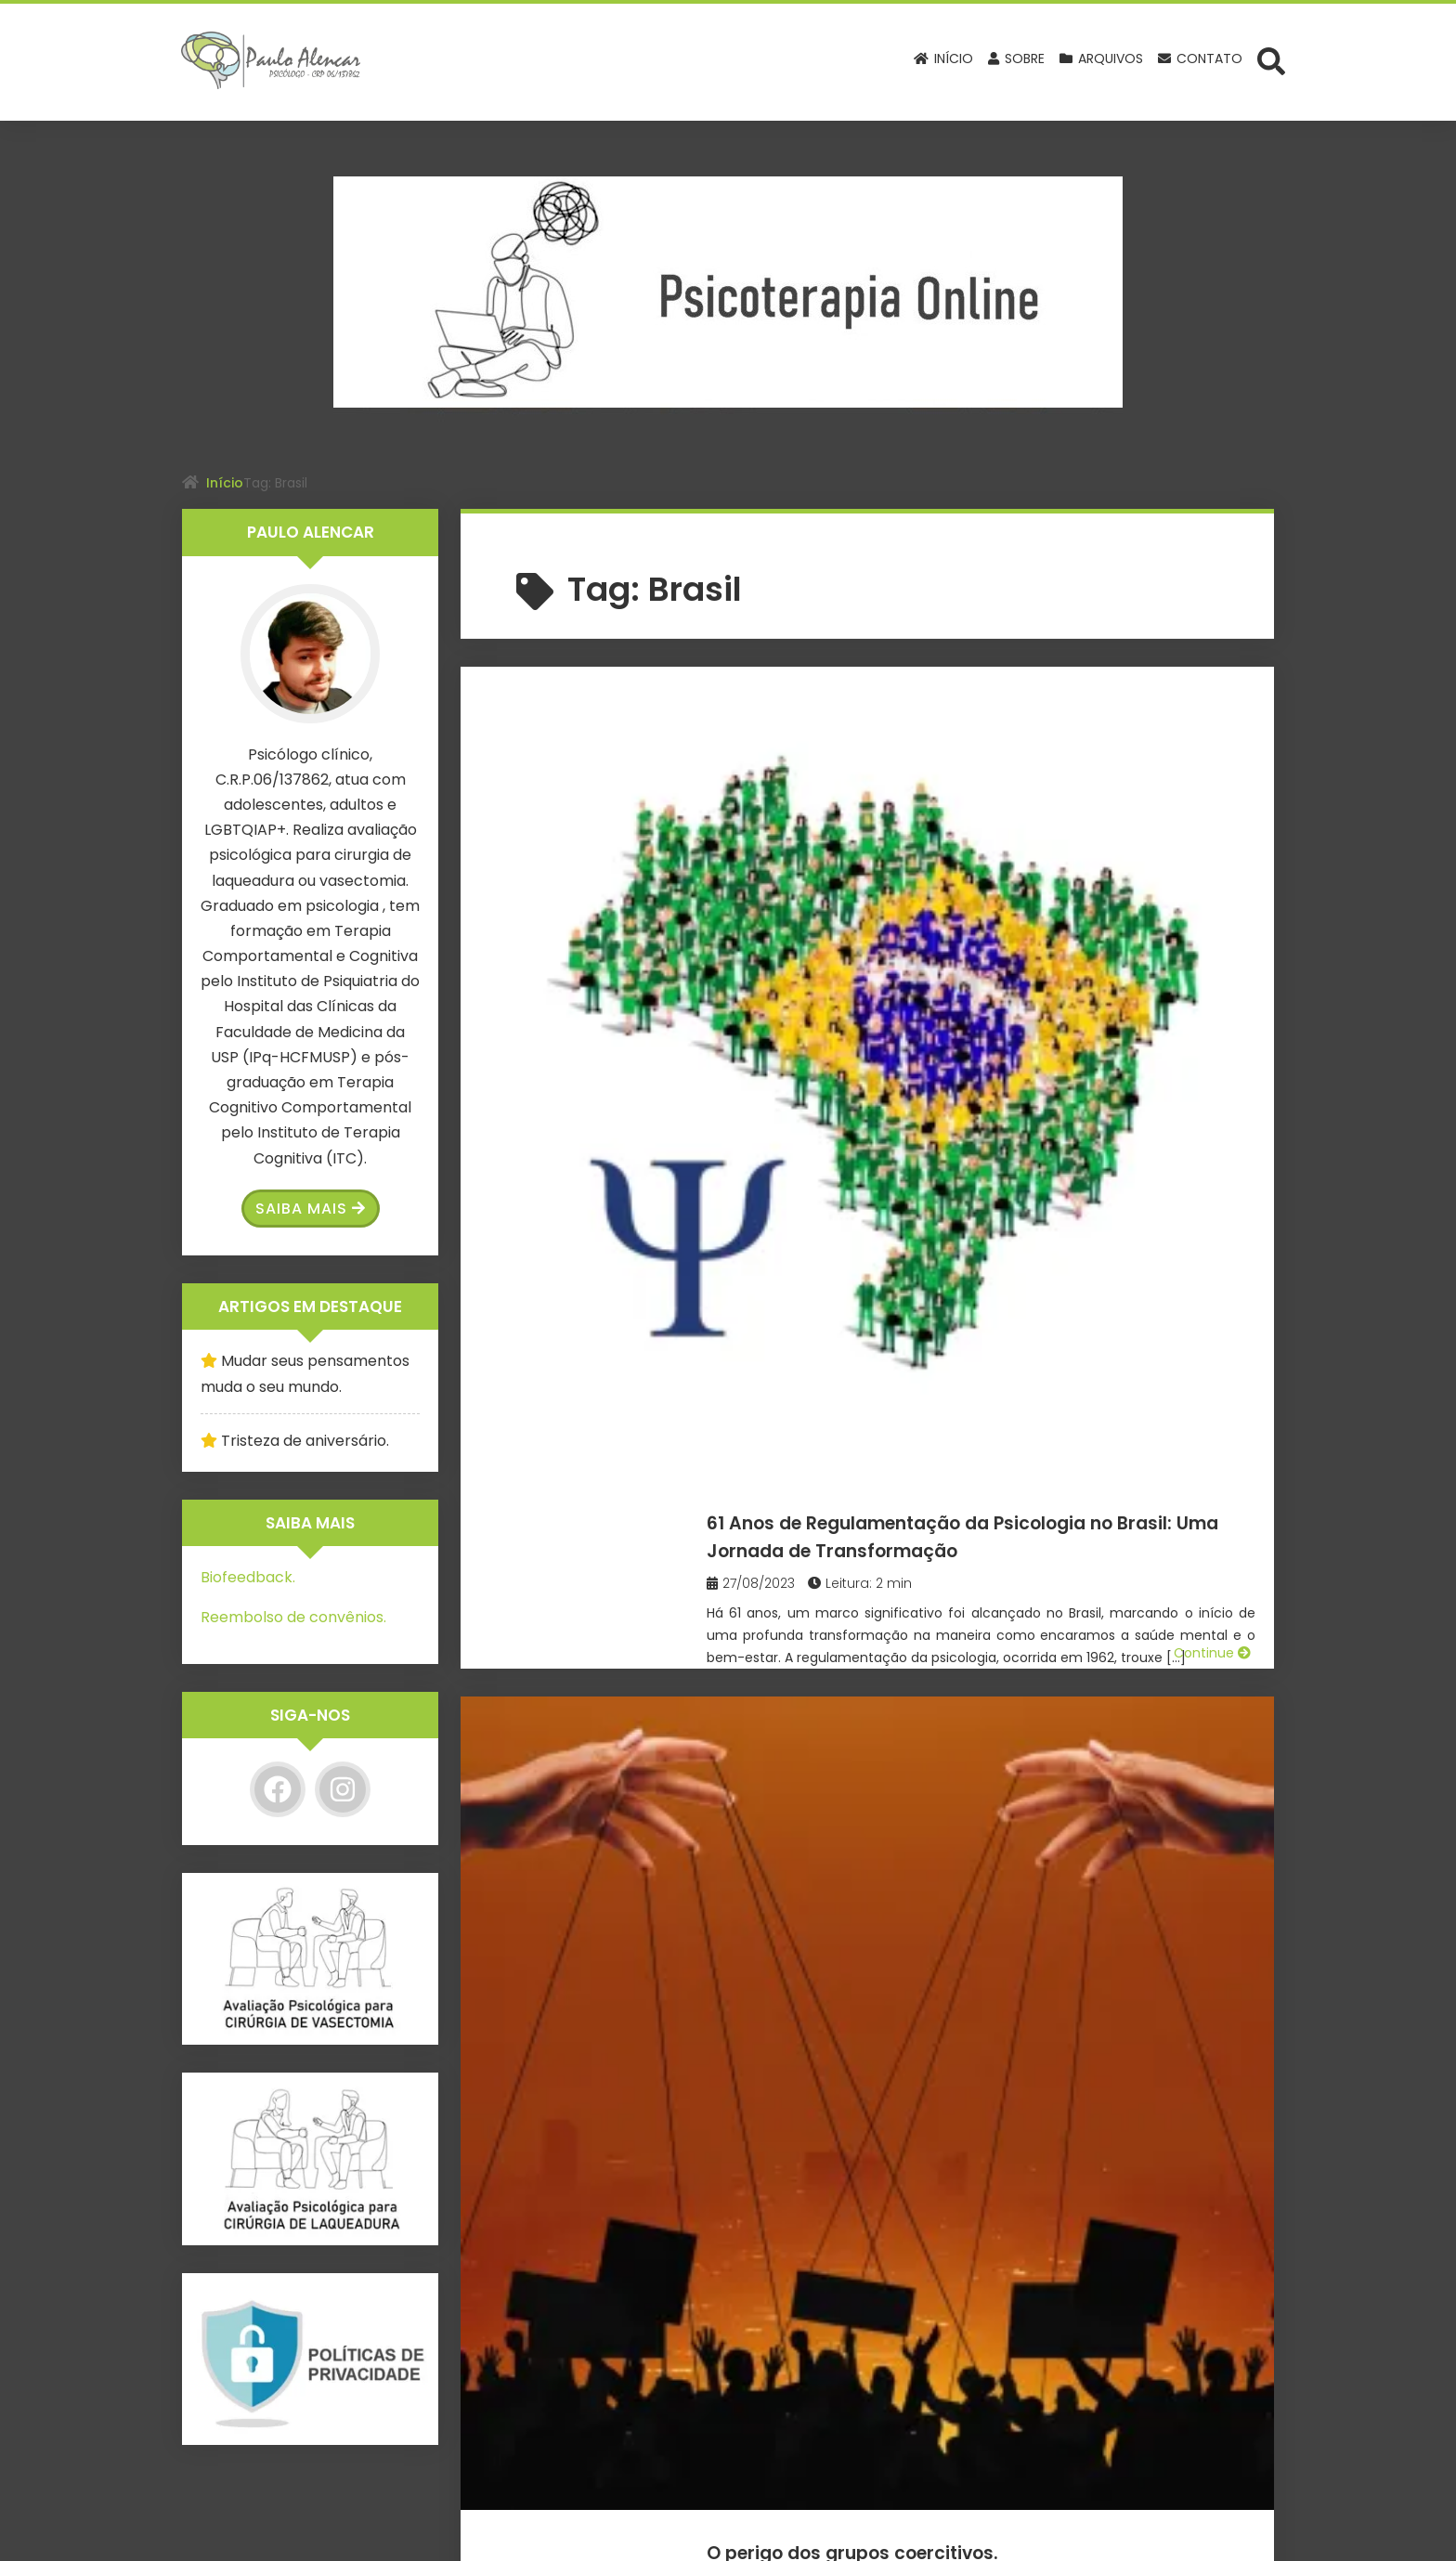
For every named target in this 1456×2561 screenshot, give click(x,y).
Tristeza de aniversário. (305, 1440)
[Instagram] (342, 1789)
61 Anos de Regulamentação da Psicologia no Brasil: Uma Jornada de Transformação (985, 736)
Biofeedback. (248, 1577)
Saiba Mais (310, 1208)
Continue (1212, 928)
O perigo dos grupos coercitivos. (956, 1014)
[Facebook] (277, 1789)
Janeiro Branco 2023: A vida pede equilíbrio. (962, 1641)
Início (224, 483)
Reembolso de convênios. (293, 1617)
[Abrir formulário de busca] (1271, 60)
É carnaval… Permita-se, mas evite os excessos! (986, 1335)
